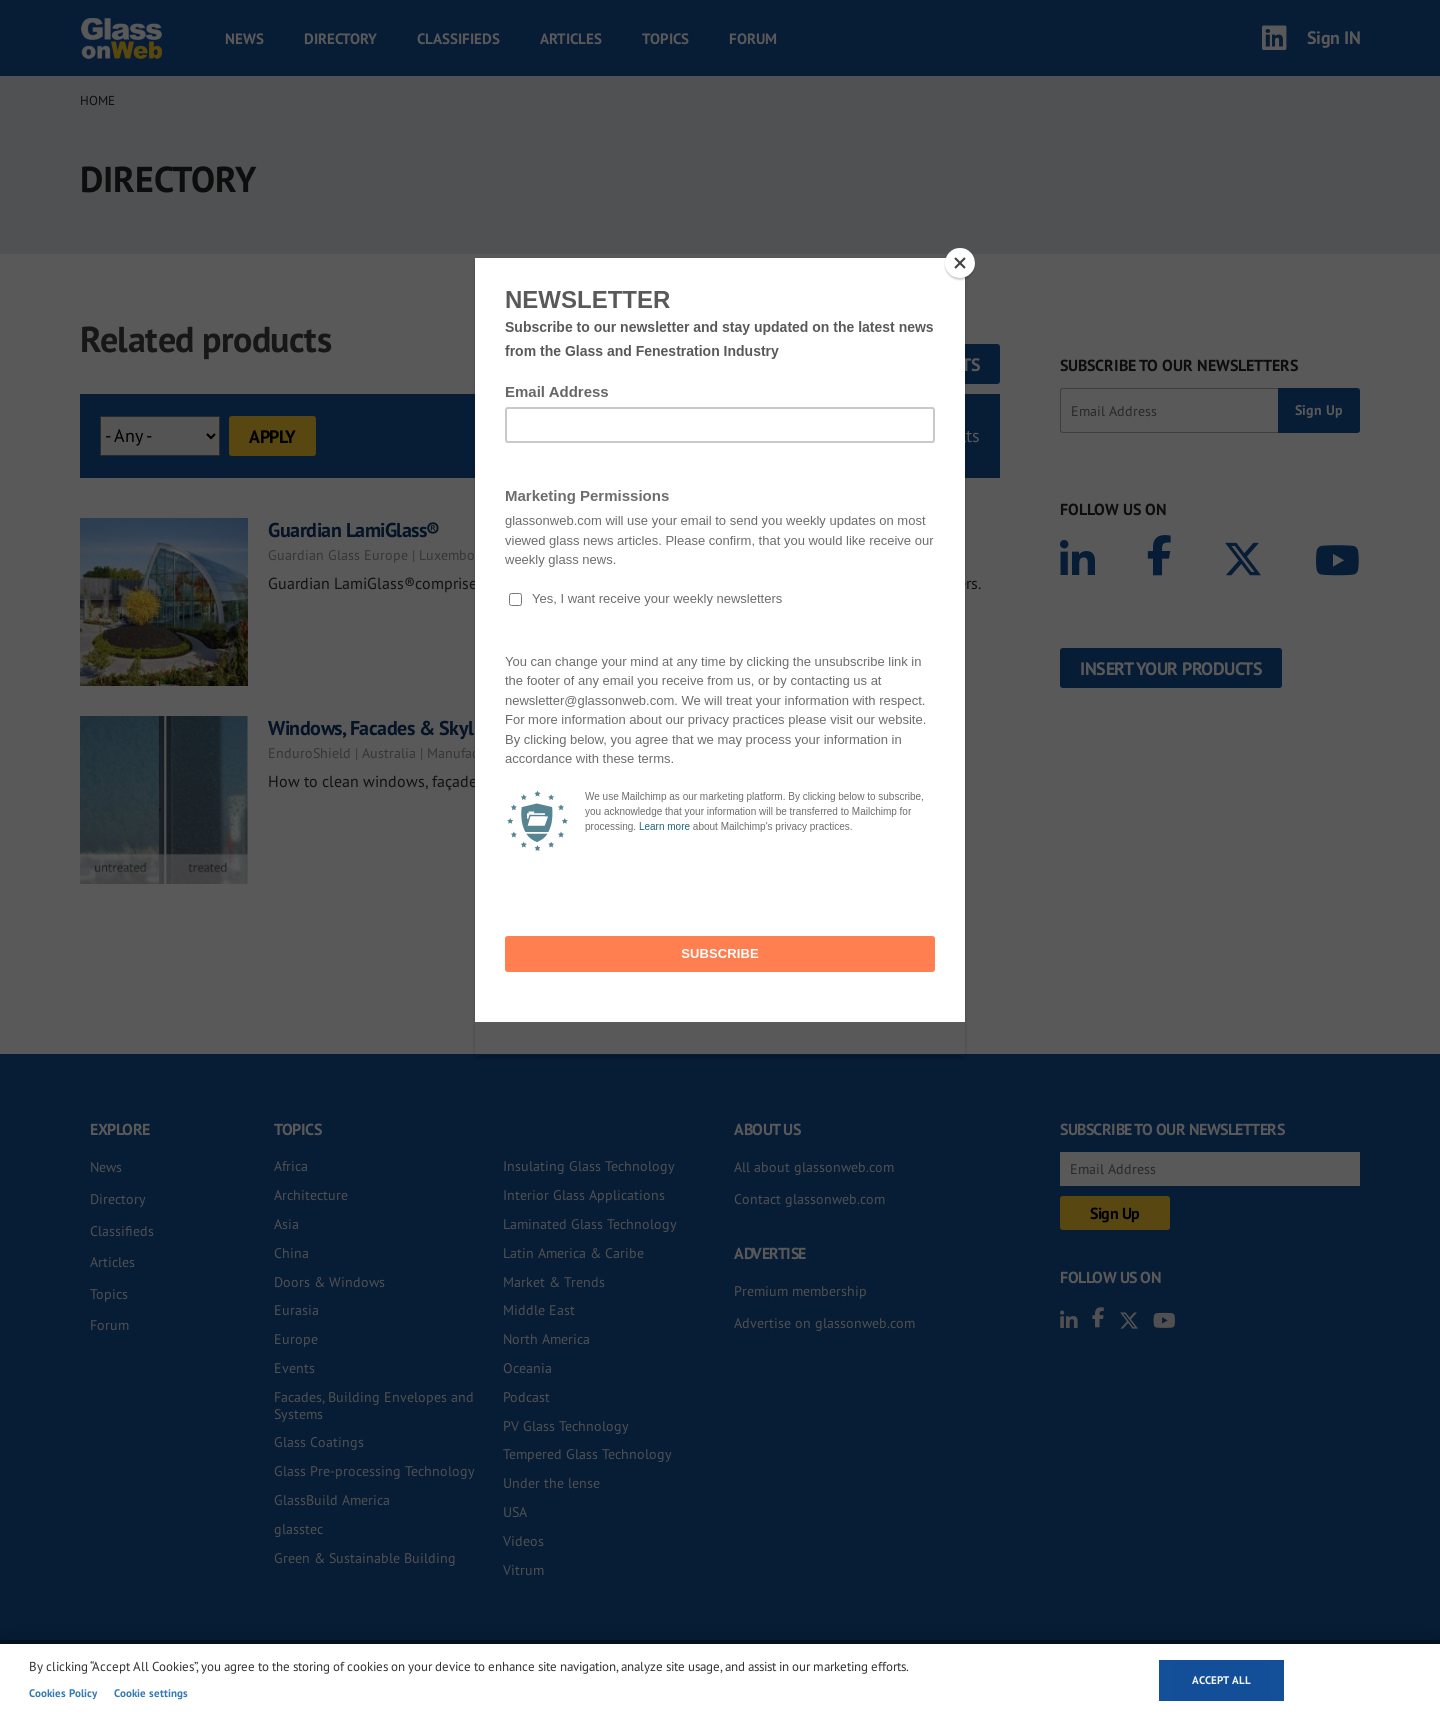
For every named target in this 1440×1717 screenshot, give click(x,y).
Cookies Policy (63, 1693)
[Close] (960, 263)
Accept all (1221, 1680)
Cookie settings (151, 1693)
